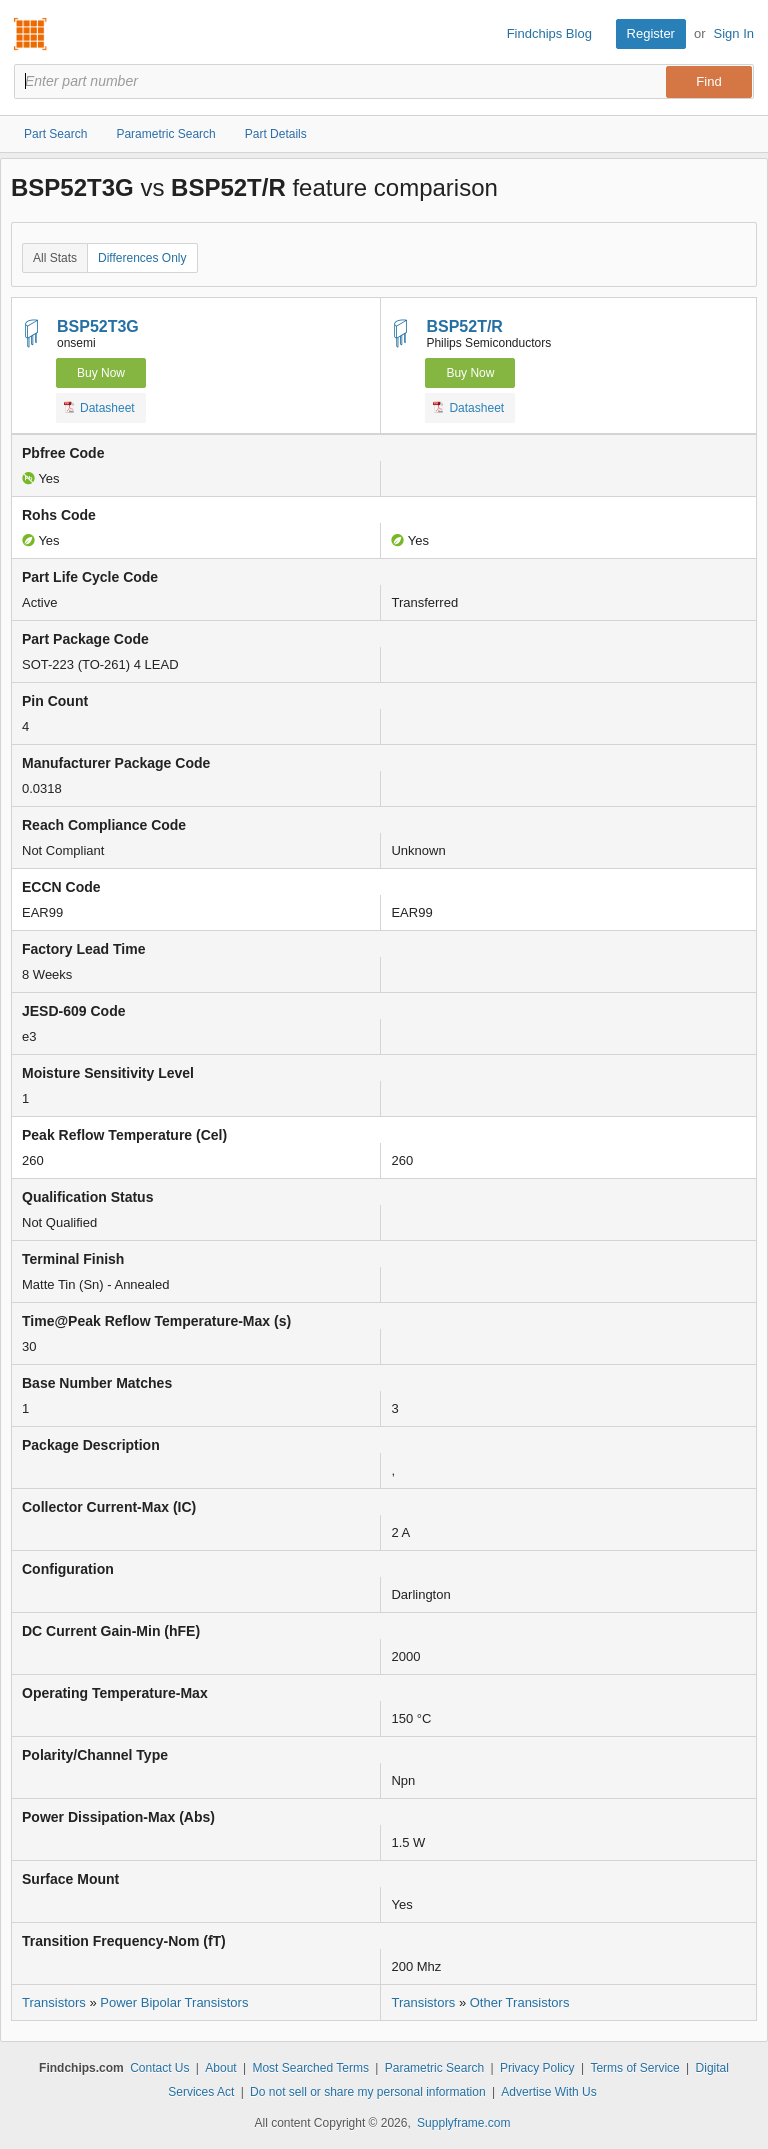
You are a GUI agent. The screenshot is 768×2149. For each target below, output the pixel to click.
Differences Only (142, 258)
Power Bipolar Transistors (174, 2002)
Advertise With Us (548, 2092)
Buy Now (101, 373)
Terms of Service (634, 2068)
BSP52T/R (464, 326)
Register (651, 33)
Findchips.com (31, 34)
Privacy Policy (537, 2068)
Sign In (734, 33)
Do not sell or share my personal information (367, 2092)
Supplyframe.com (463, 2123)
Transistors (54, 2002)
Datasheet (99, 407)
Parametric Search (434, 2068)
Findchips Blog (549, 33)
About (220, 2068)
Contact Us (159, 2068)
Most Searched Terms (310, 2068)
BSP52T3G (98, 326)
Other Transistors (520, 2002)
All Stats (55, 258)
